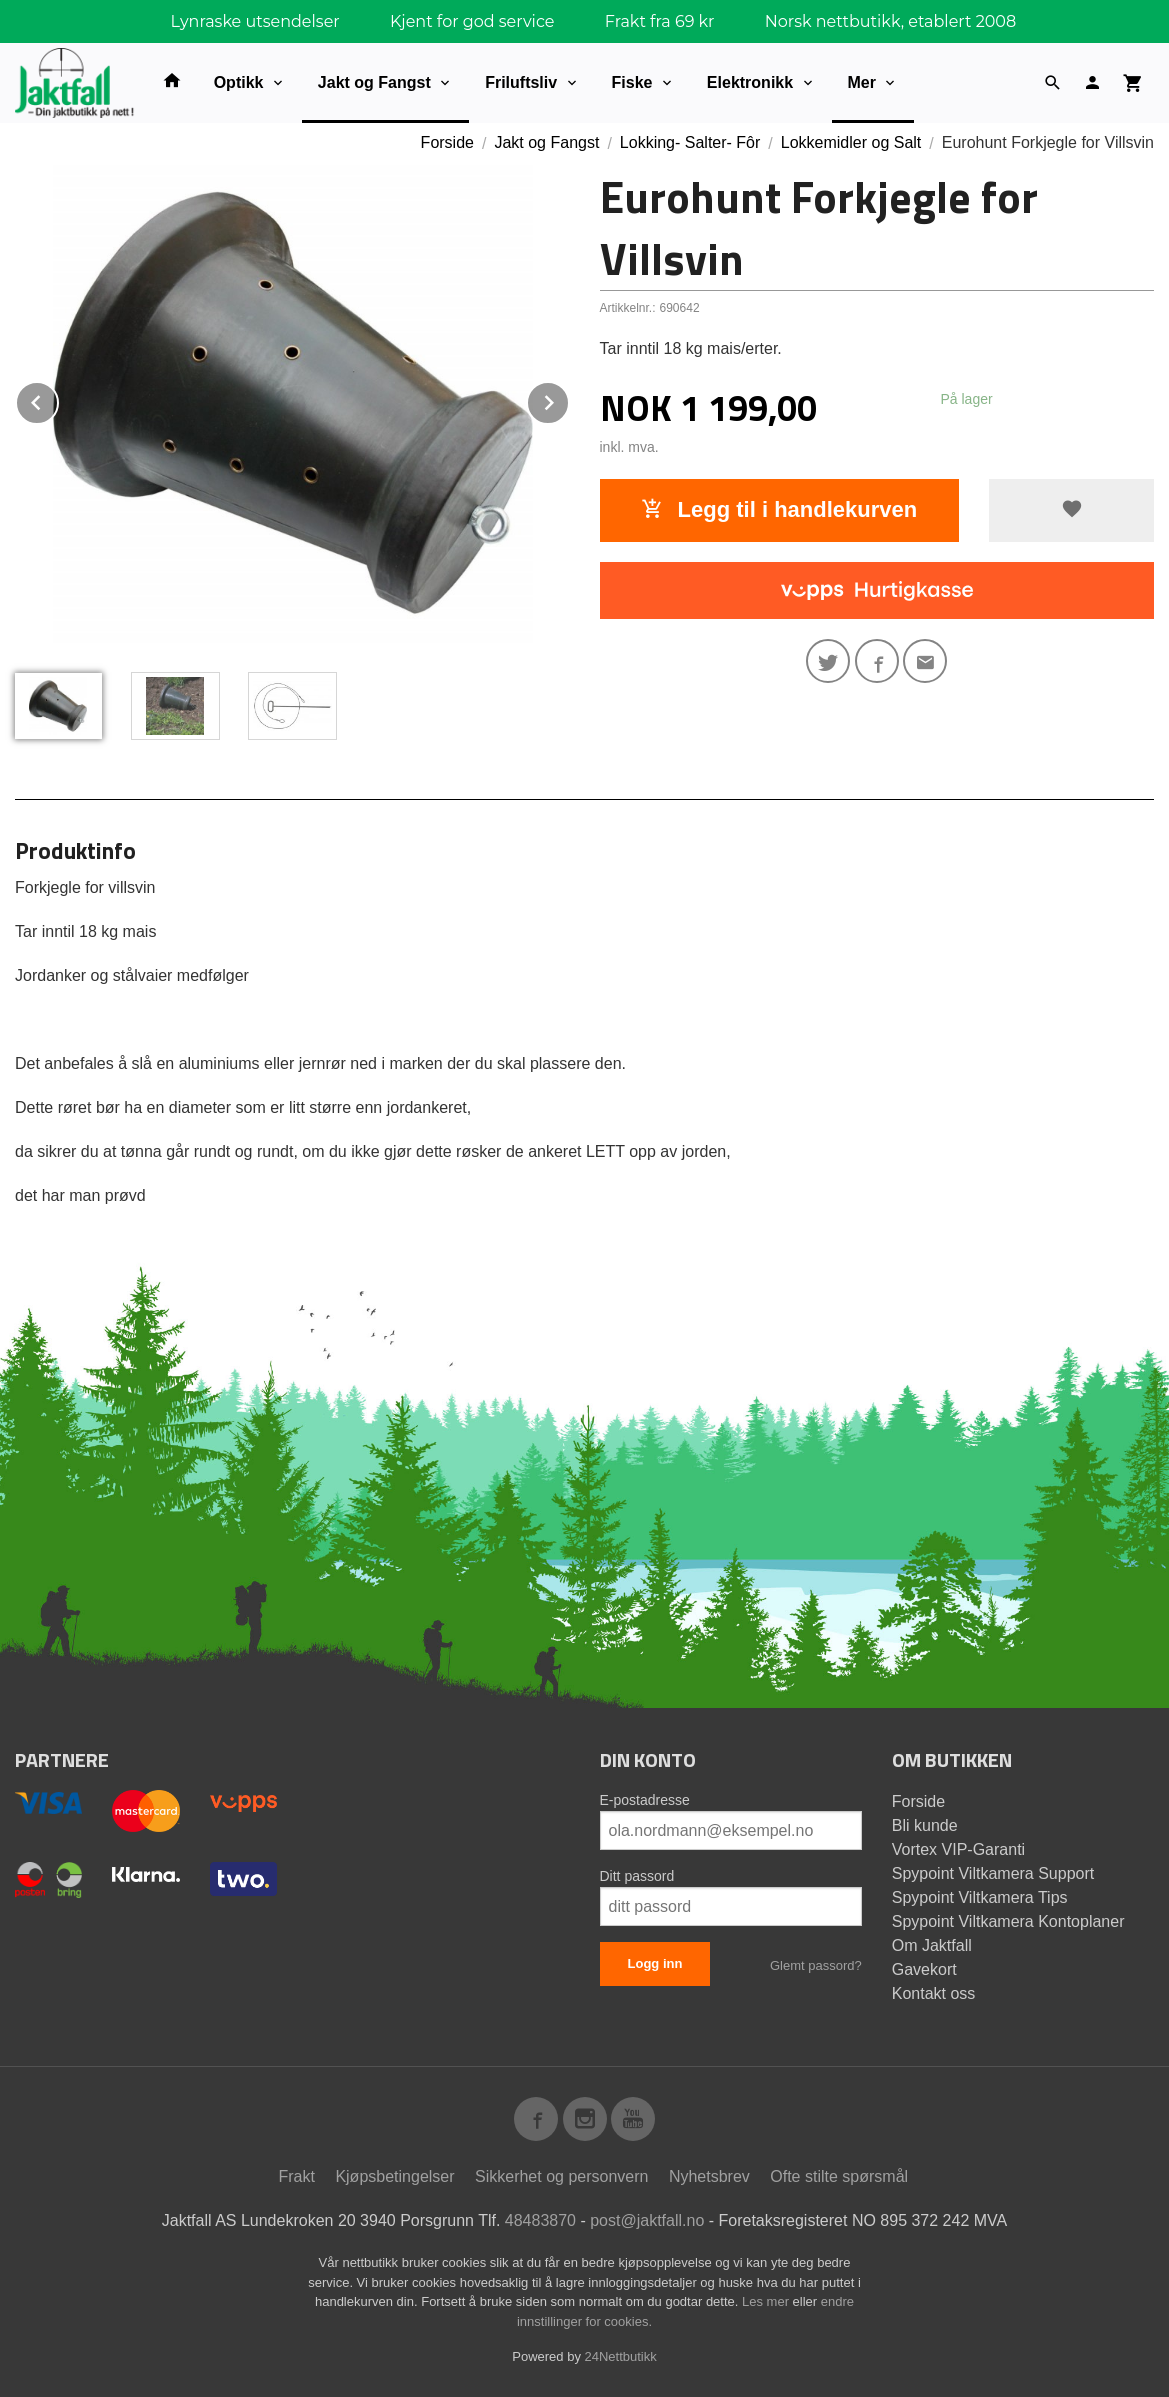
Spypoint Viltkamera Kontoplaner (1008, 1921)
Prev (58, 399)
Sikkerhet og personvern (561, 2176)
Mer (862, 82)
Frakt (296, 2176)
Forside (447, 142)
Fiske (632, 82)
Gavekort (924, 1969)
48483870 (540, 2220)
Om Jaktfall (932, 1945)
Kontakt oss (934, 1993)
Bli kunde (925, 1825)
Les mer (767, 2301)
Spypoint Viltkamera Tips (980, 1897)
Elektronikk (750, 82)
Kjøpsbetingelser (394, 2176)
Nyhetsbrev (709, 2176)
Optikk (239, 82)
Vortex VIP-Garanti (958, 1849)
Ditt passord (637, 1876)
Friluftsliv (521, 82)
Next (569, 399)
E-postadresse (645, 1800)
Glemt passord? (816, 1965)
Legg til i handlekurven (779, 509)
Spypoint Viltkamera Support (993, 1873)
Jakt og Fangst (374, 82)
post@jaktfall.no (647, 2220)
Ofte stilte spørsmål (839, 2176)
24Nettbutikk (621, 2356)
